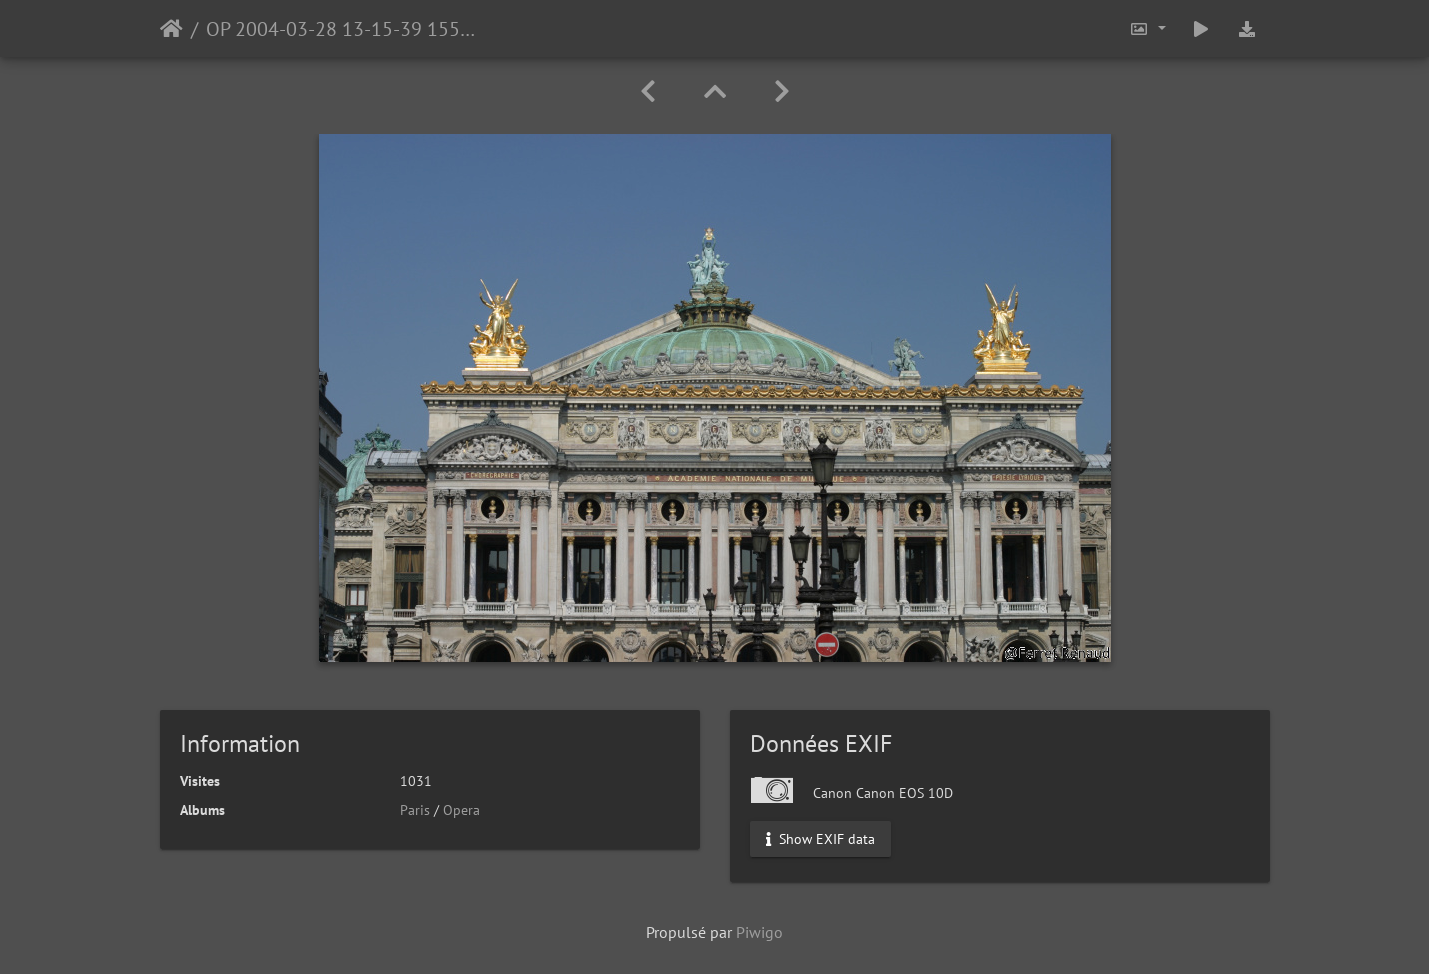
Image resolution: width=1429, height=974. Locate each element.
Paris (415, 810)
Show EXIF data (820, 839)
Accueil (171, 29)
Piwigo (759, 932)
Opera (461, 810)
